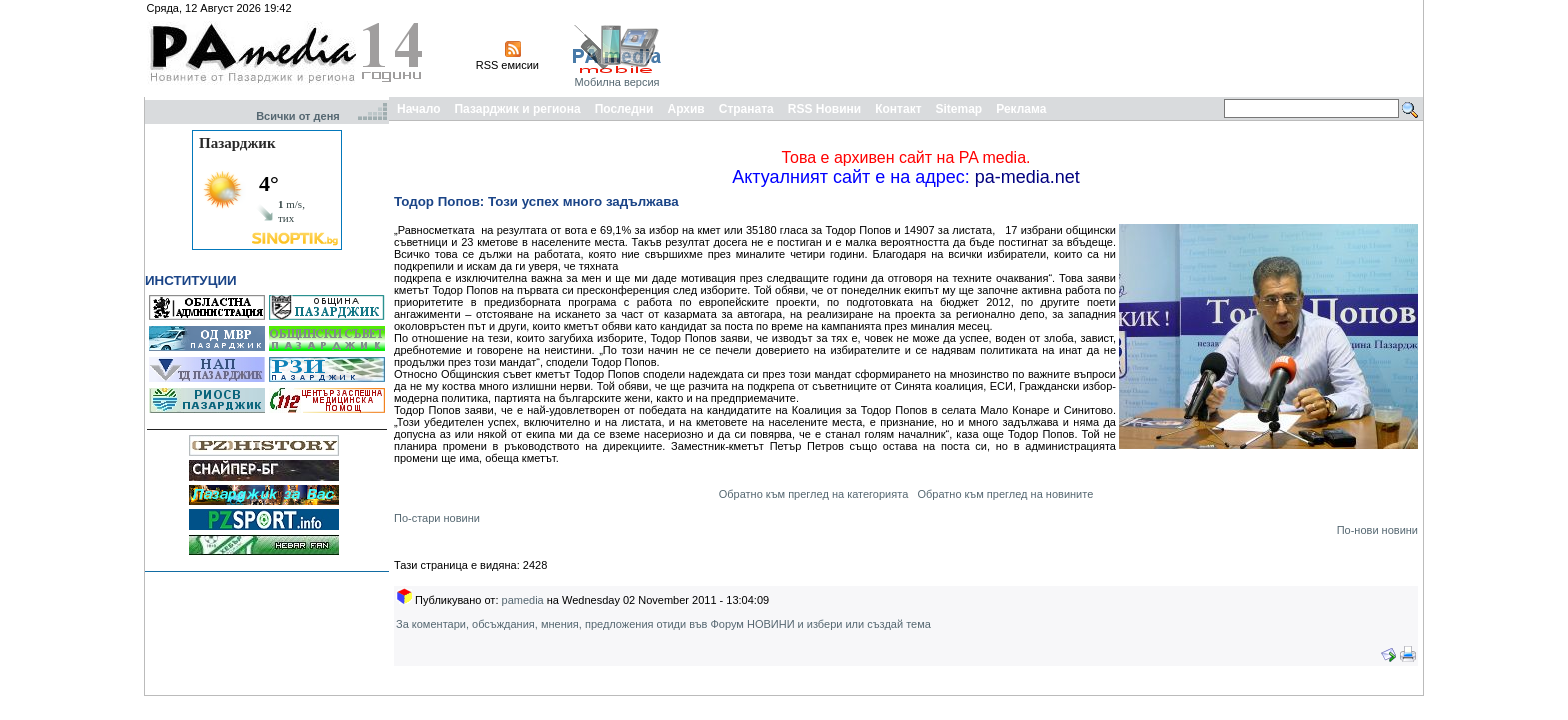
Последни (624, 109)
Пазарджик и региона (517, 109)
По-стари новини (437, 518)
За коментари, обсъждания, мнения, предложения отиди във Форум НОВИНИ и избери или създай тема (663, 624)
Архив (685, 109)
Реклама (1021, 109)
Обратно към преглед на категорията (814, 494)
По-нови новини (1377, 530)
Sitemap (959, 109)
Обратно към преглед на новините (1005, 494)
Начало (418, 109)
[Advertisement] (1056, 48)
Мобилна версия (616, 82)
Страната (746, 109)
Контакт (898, 109)
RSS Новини (824, 109)
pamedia (523, 600)
